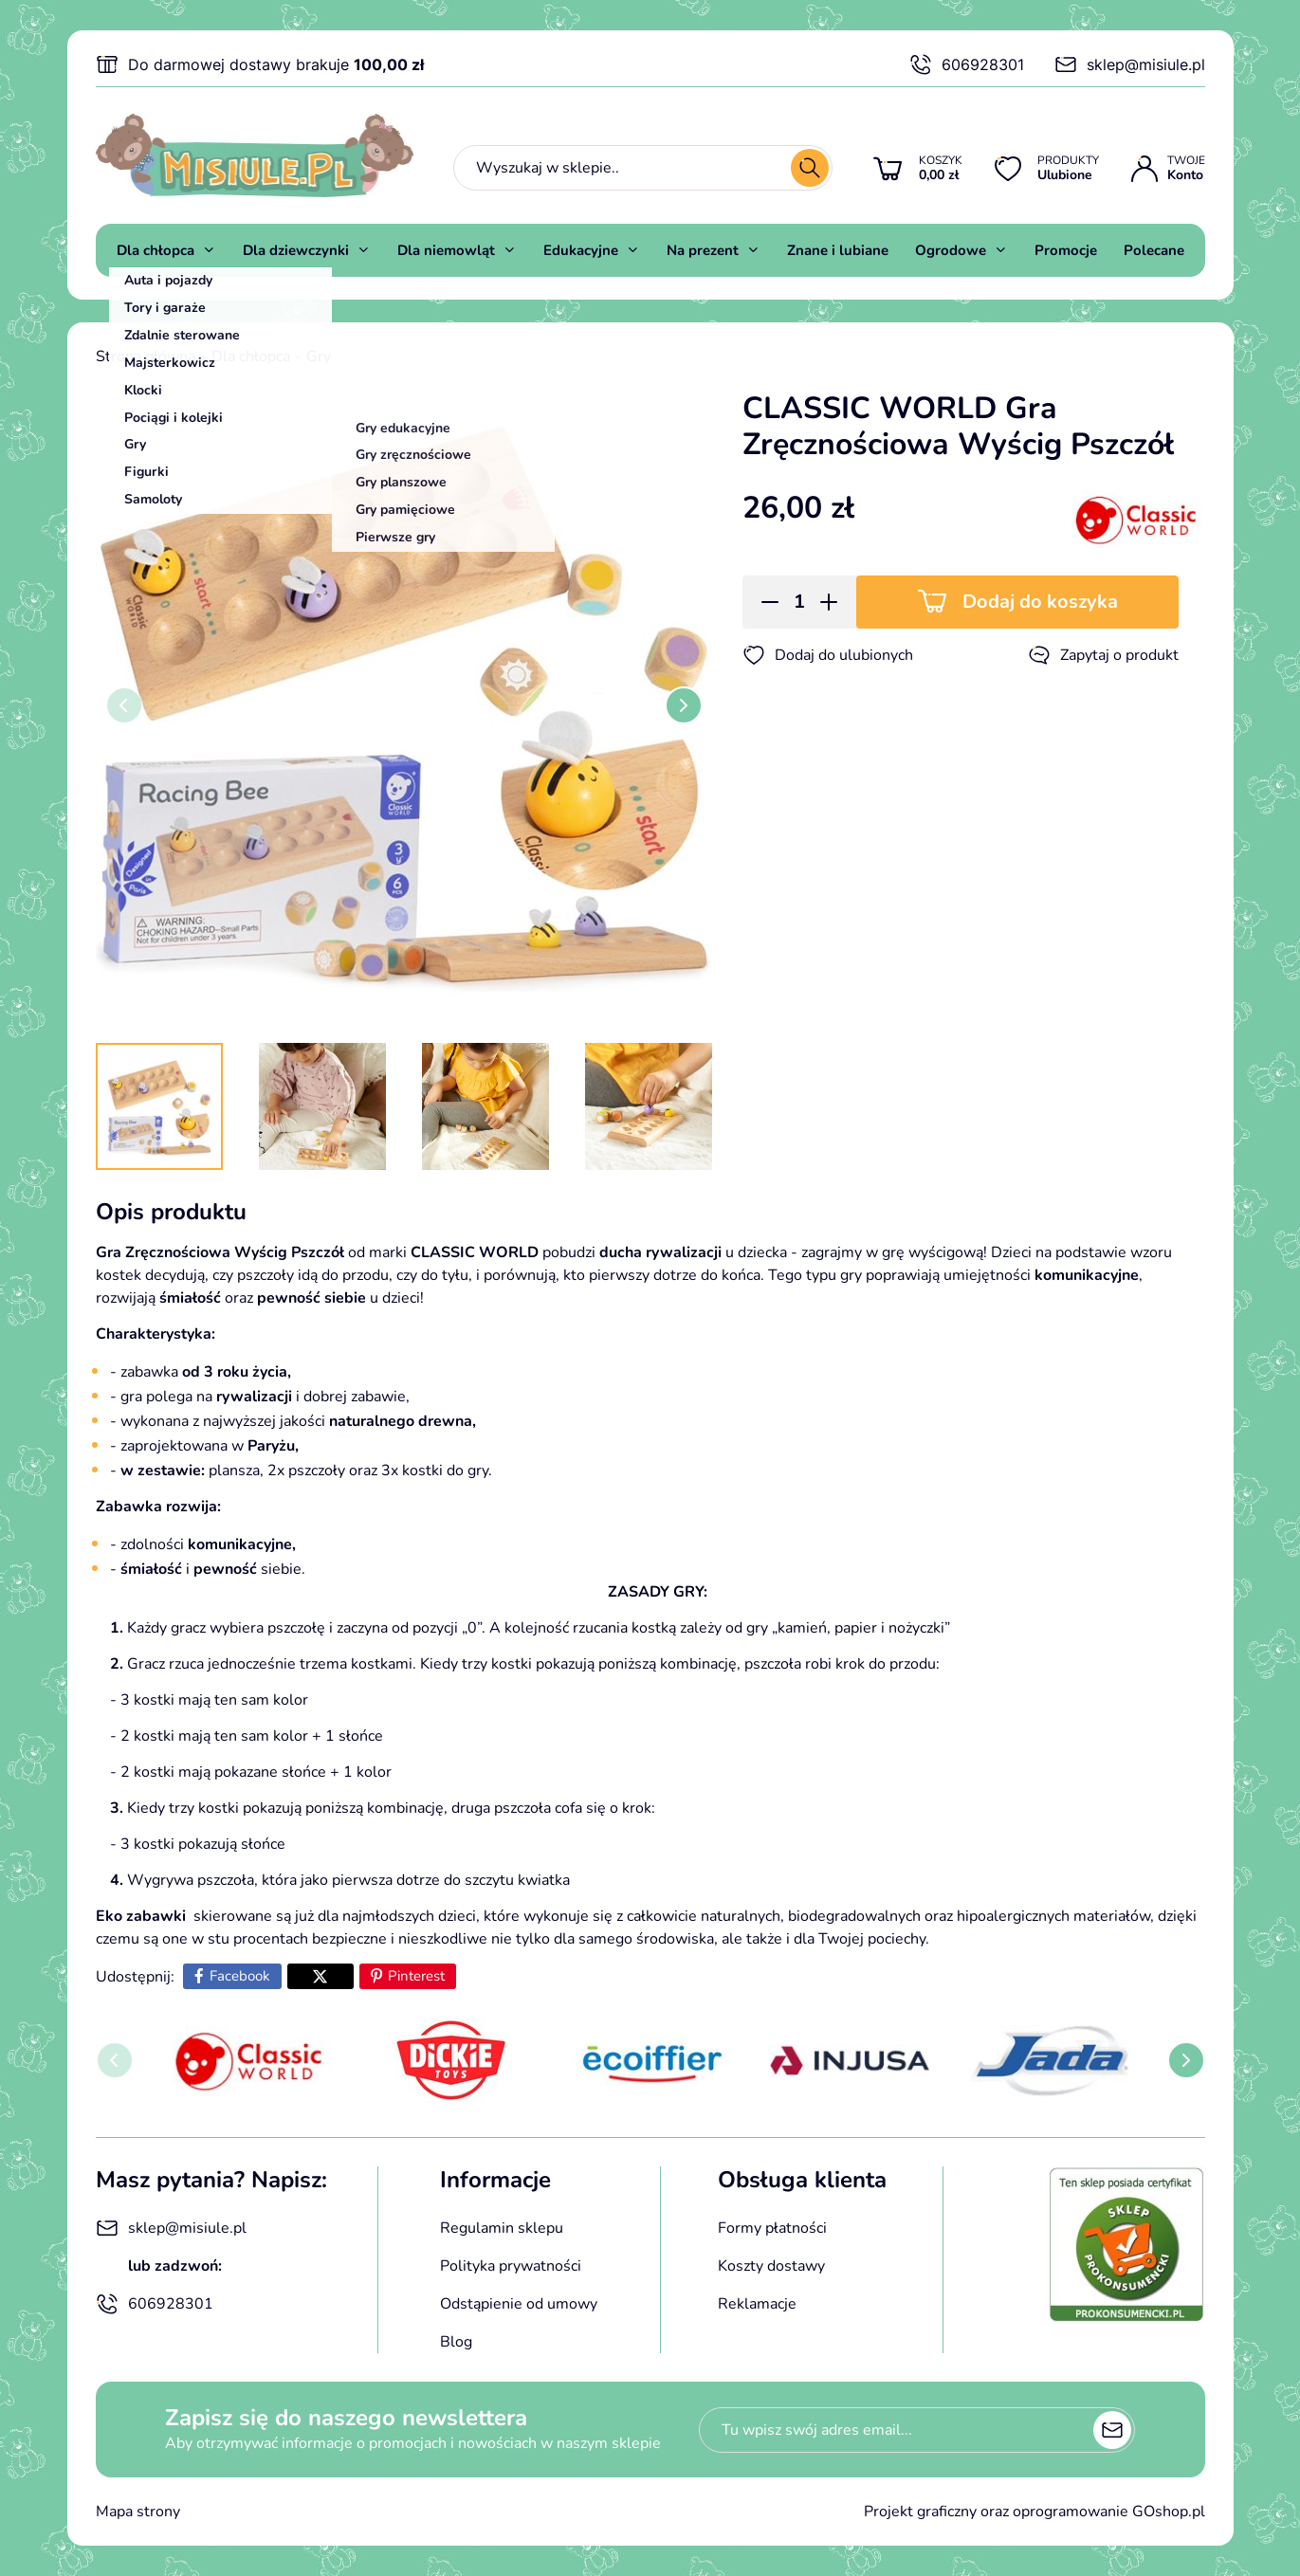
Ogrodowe (950, 250)
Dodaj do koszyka (1040, 601)
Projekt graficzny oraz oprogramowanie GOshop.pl (1034, 2511)
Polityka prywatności (510, 2266)
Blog (456, 2341)
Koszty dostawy (771, 2266)
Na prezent (703, 250)
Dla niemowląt (446, 250)
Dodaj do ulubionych (827, 655)
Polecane (1154, 250)
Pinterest (416, 1975)
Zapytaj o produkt (1103, 655)
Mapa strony (138, 2511)
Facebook (240, 1975)
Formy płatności (772, 2228)
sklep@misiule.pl (1129, 64)
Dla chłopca (155, 250)
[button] (763, 602)
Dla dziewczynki (296, 250)
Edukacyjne (580, 250)
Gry (318, 356)
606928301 (966, 64)
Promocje (1066, 250)
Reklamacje (757, 2303)
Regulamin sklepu (501, 2228)
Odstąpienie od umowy (518, 2303)
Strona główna (145, 356)
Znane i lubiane (837, 250)
